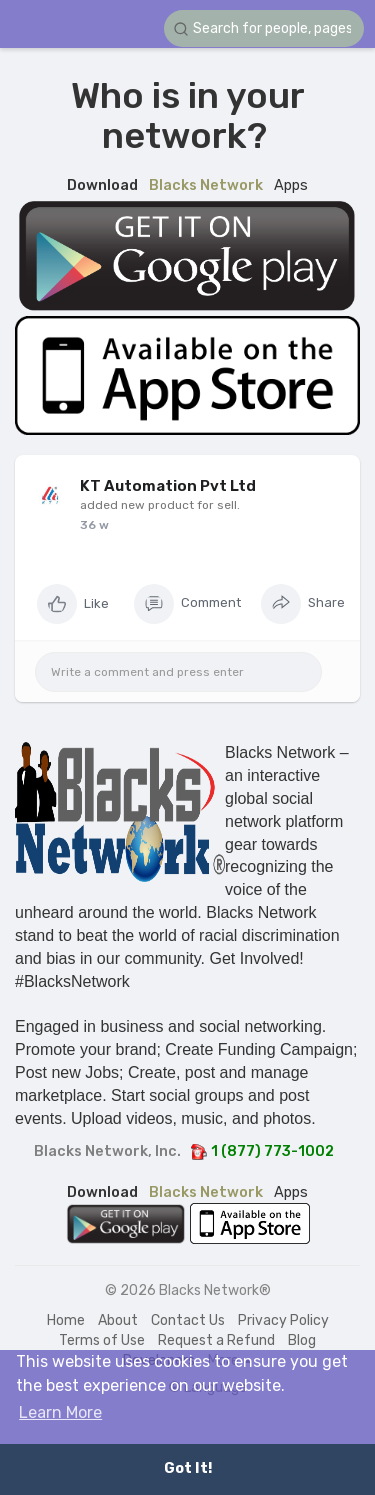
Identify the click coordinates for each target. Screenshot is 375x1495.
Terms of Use (102, 1340)
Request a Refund (216, 1340)
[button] (264, 28)
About (118, 1320)
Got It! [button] (188, 1468)
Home (66, 1320)
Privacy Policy (283, 1320)
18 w (93, 525)
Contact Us (188, 1320)
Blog (302, 1340)
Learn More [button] (60, 1412)
